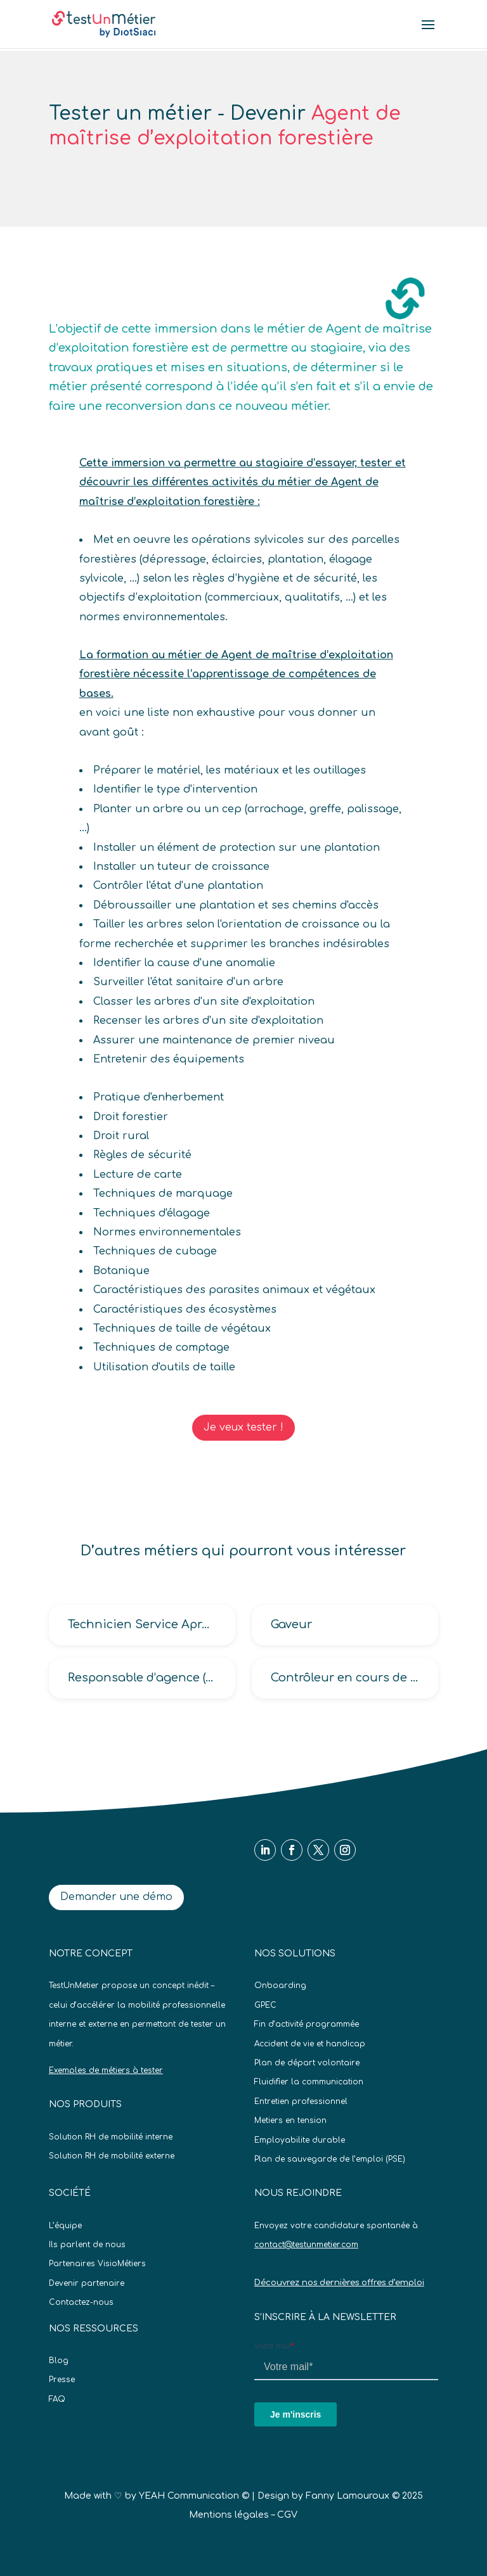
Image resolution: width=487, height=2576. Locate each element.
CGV (287, 2515)
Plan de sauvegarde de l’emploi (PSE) (329, 2159)
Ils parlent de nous (87, 2244)
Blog (58, 2360)
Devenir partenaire (86, 2283)
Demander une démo (116, 1897)
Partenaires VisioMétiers (97, 2263)
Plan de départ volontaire (307, 2062)
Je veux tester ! (243, 1427)
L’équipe (65, 2225)
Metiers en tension (290, 2120)
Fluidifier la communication (308, 2081)
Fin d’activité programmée (306, 2024)
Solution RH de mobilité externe (111, 2156)
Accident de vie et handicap (309, 2043)
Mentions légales (229, 2515)
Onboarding (280, 1985)
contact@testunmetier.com (306, 2244)
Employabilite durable (299, 2140)
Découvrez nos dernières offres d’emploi (339, 2282)
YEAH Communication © (194, 2496)
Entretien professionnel (300, 2101)
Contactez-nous (81, 2302)
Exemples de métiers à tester (106, 2070)
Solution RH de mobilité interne (110, 2137)
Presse (62, 2379)
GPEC (265, 2005)
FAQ (57, 2399)
